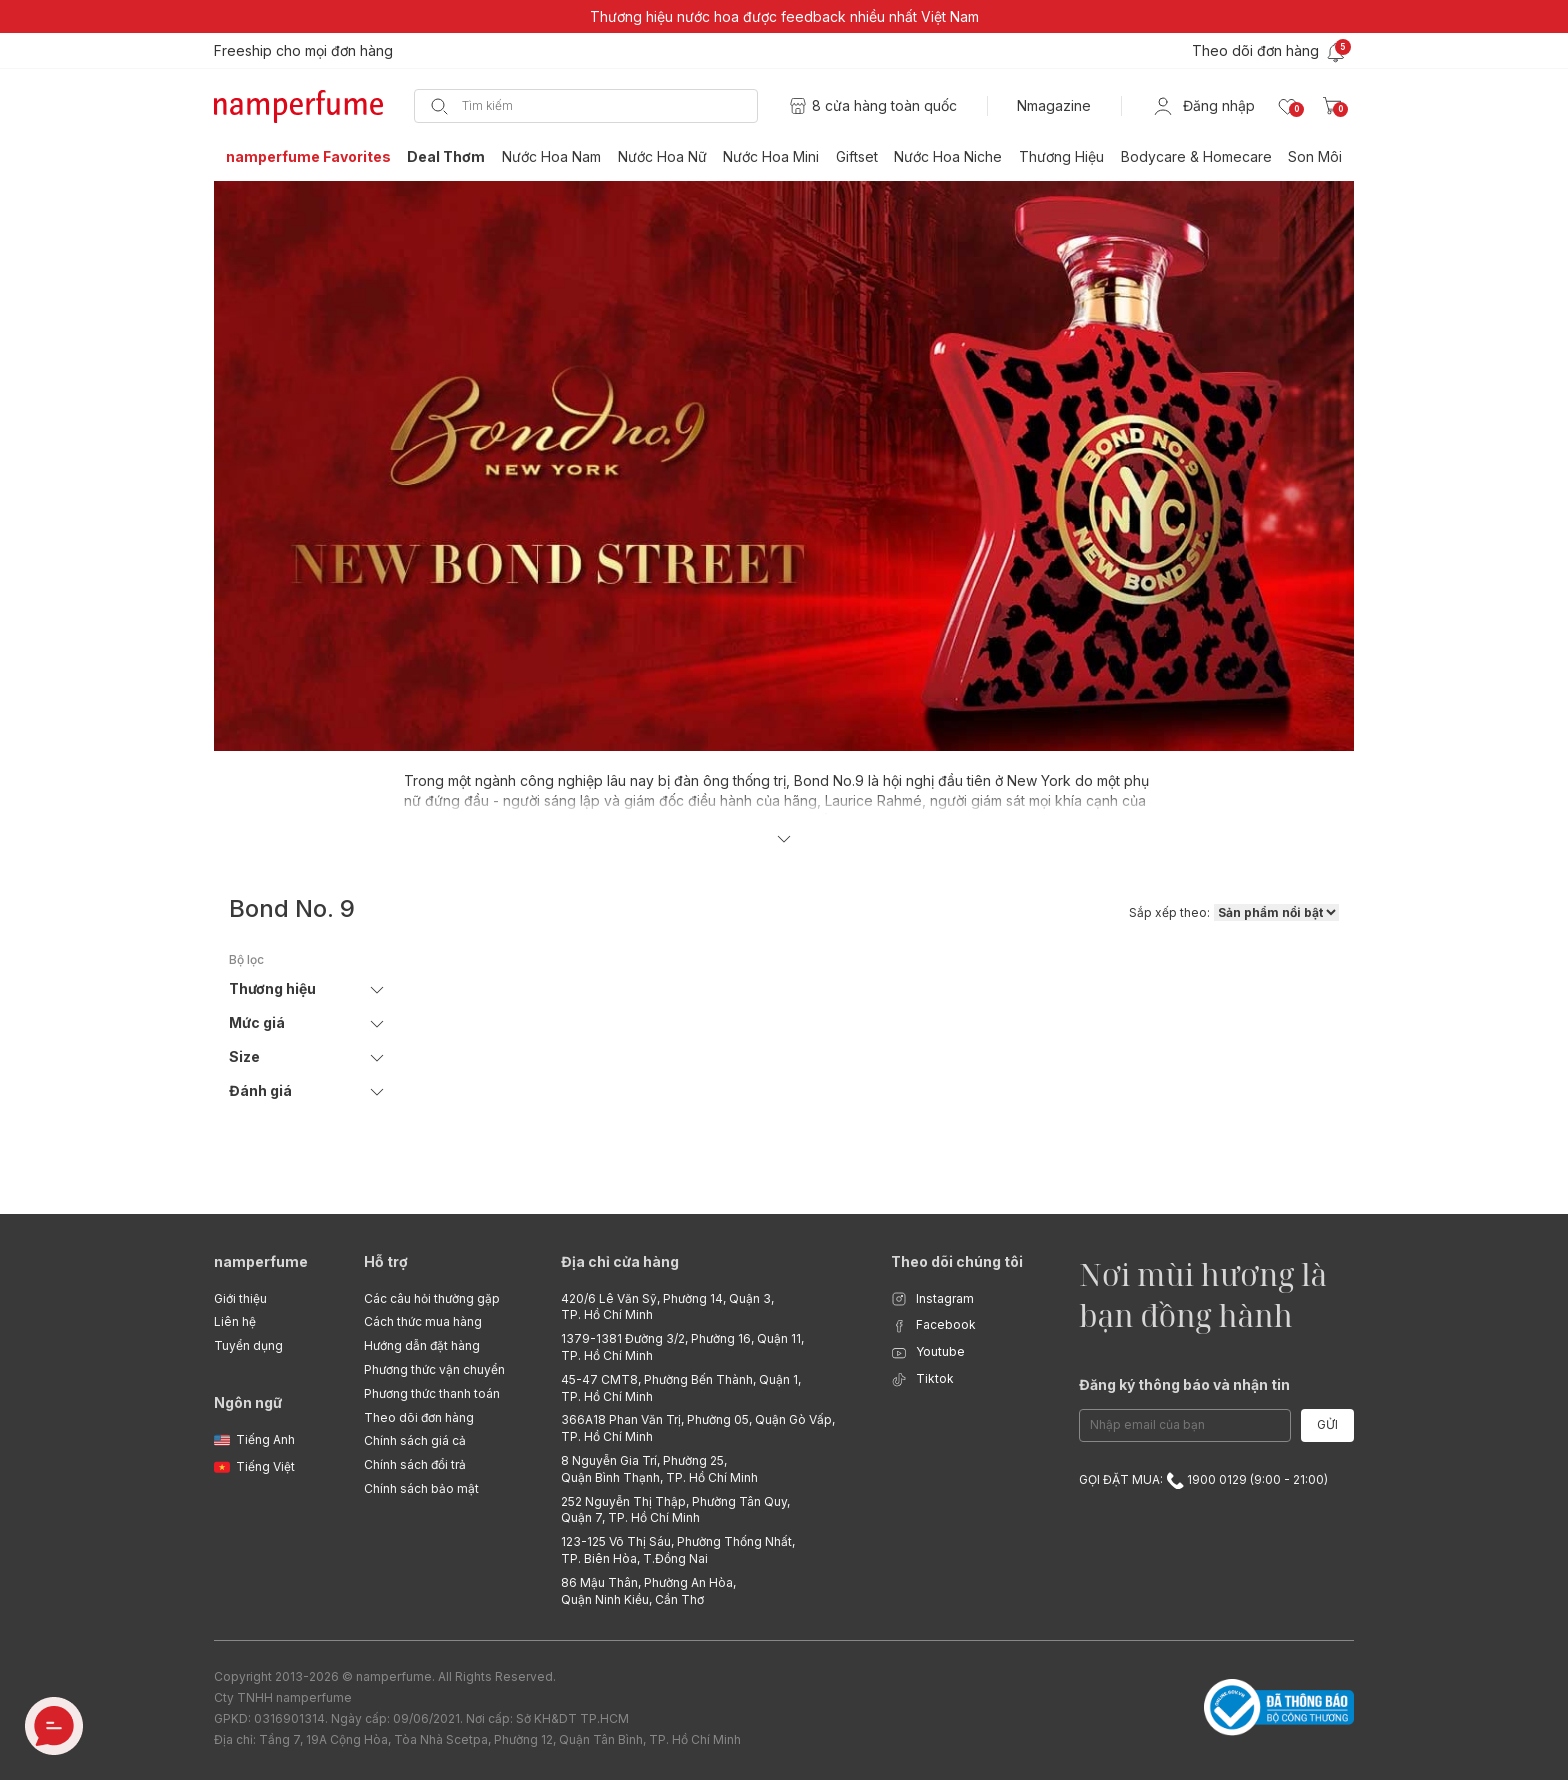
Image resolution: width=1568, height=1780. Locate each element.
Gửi (1327, 1424)
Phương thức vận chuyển (434, 1369)
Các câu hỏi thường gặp (432, 1298)
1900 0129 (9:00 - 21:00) (1247, 1479)
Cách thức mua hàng (423, 1321)
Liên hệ (235, 1321)
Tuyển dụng (248, 1345)
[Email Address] (1185, 1425)
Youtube (928, 1352)
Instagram (932, 1299)
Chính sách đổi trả (415, 1464)
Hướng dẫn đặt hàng (422, 1345)
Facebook (933, 1325)
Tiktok (922, 1379)
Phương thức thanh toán (432, 1393)
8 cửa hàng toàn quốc (884, 105)
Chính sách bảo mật (421, 1488)
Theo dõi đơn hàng (419, 1417)
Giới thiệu (240, 1298)
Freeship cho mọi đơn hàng (303, 50)
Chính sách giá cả (415, 1440)
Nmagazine (1054, 105)
